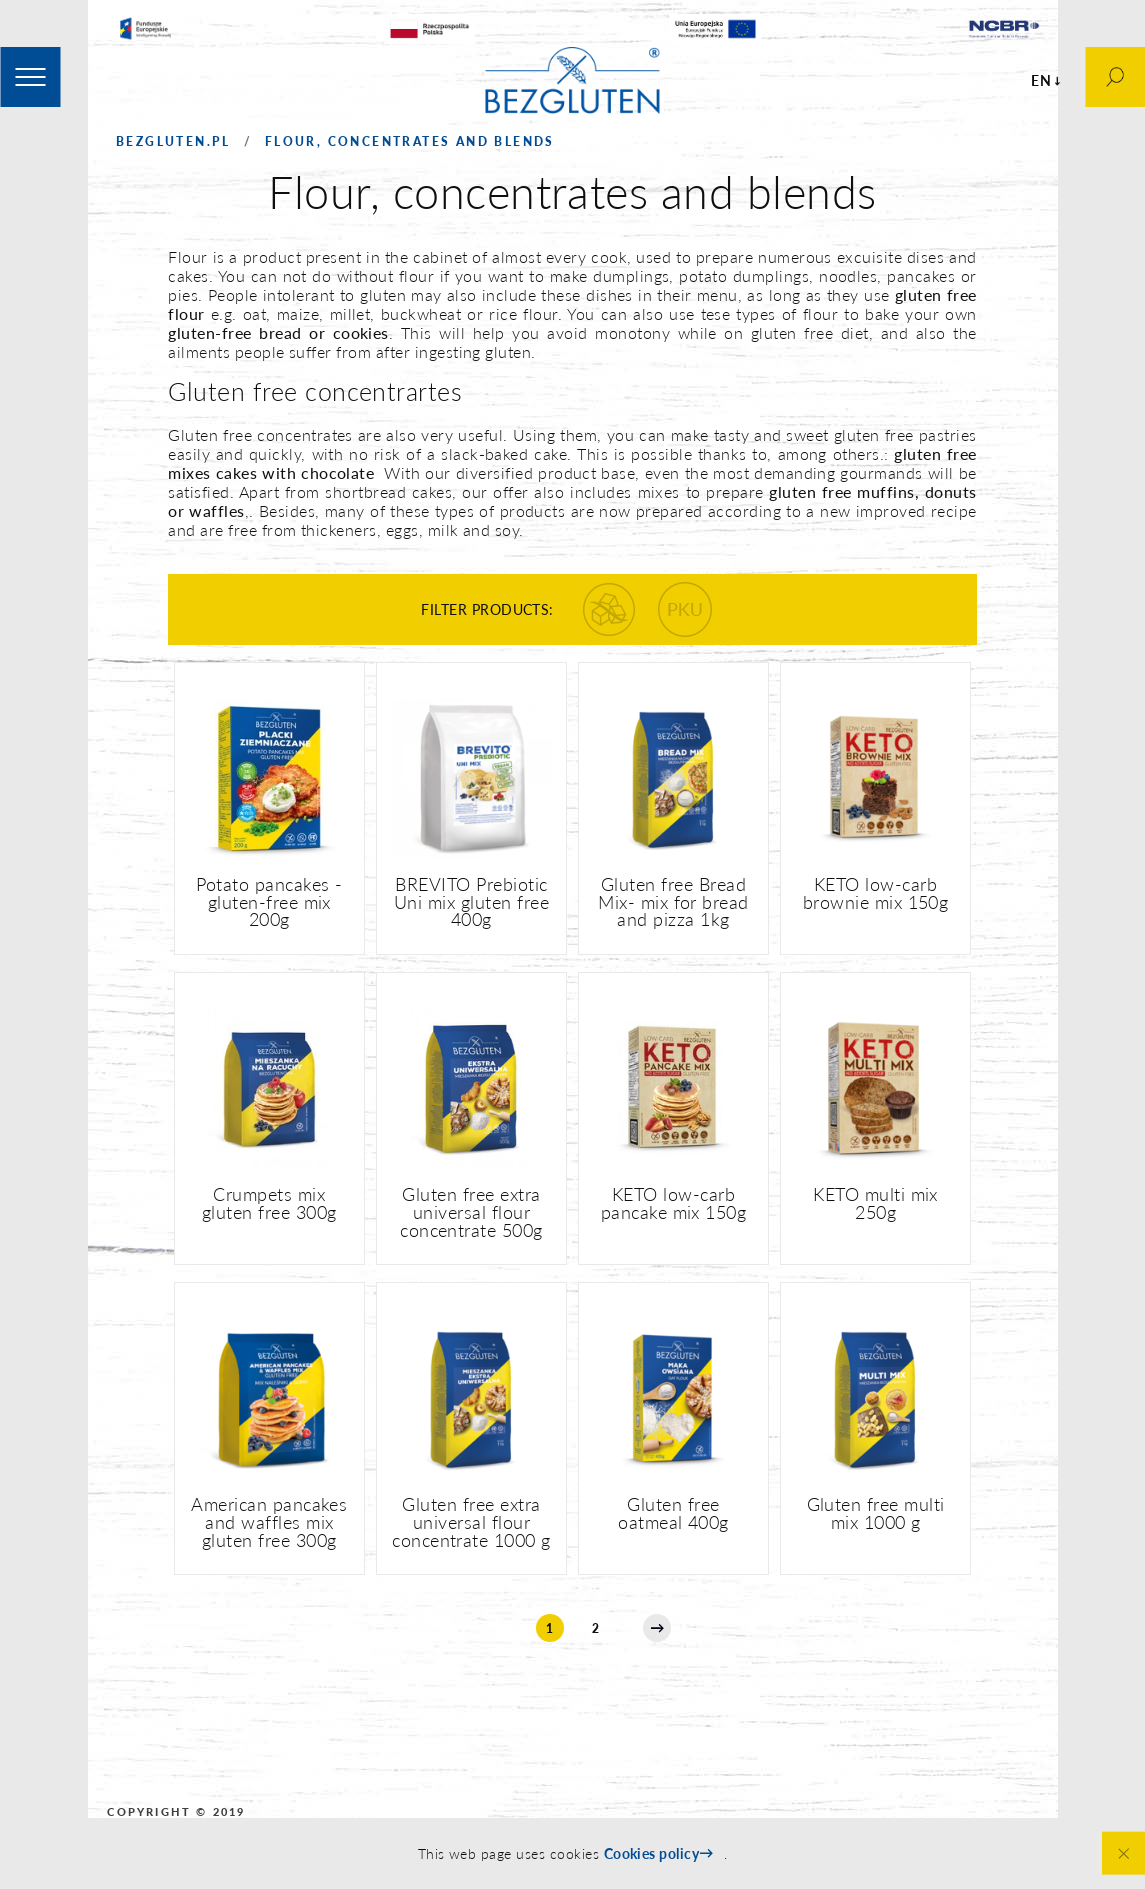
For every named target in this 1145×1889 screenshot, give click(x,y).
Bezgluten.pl (173, 141)
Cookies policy (652, 1853)
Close (1123, 1853)
